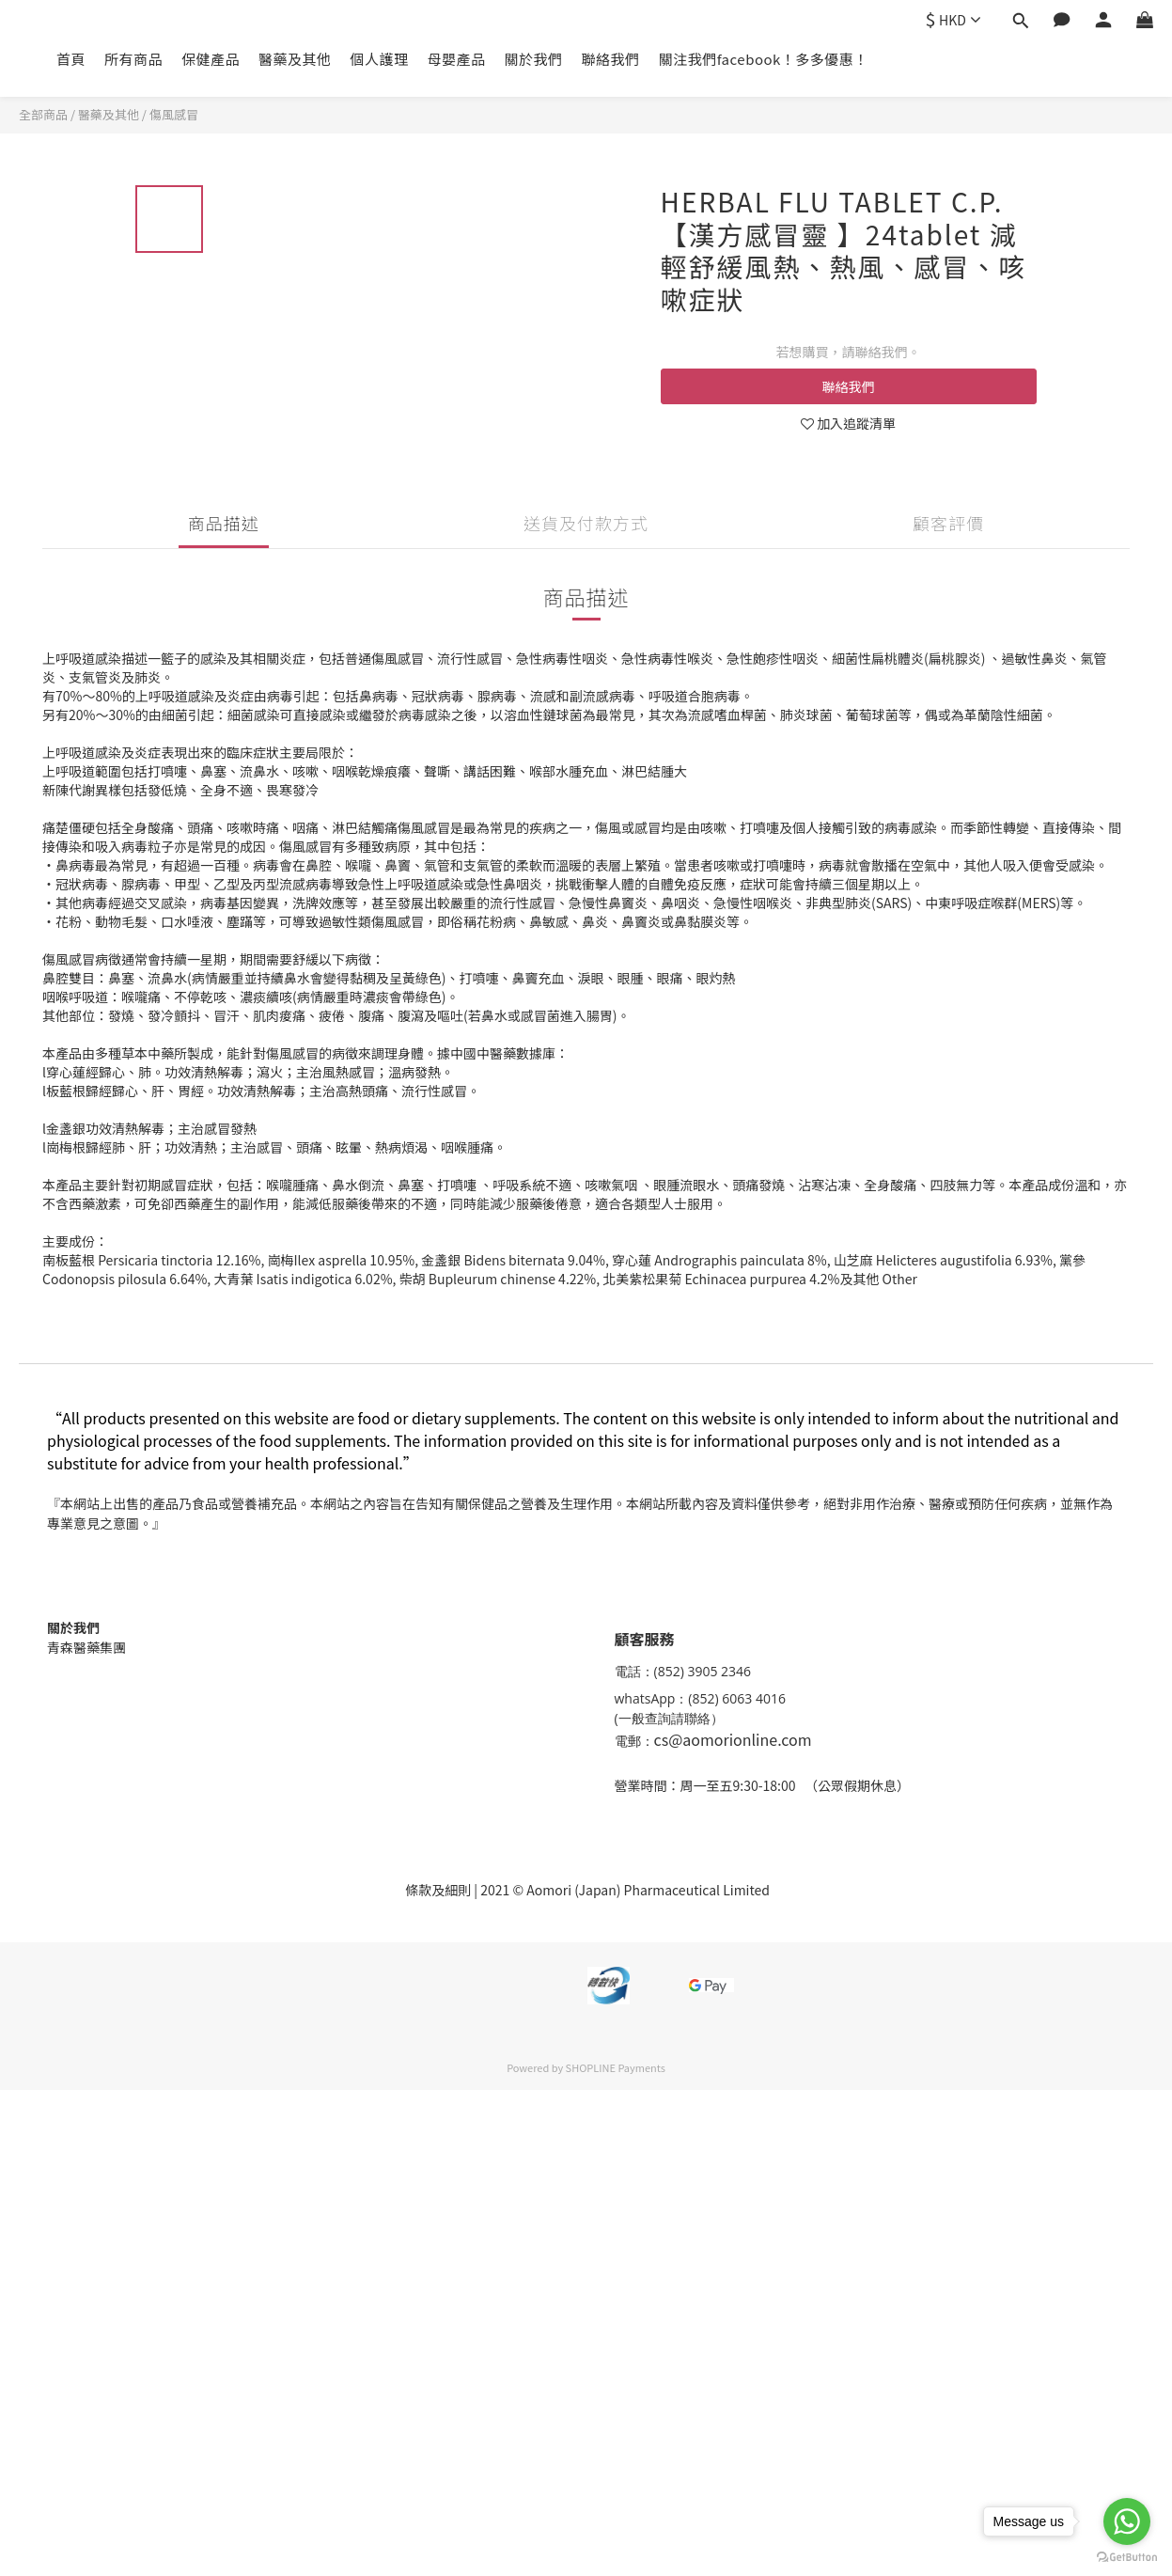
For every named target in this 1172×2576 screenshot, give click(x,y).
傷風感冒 (173, 114)
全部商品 (43, 114)
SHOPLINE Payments (615, 2067)
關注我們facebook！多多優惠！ (763, 59)
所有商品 (133, 59)
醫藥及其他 (295, 59)
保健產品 (210, 59)
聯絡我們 (611, 59)
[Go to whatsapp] (1126, 2521)
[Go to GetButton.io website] (1127, 2557)
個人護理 (380, 59)
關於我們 (534, 59)
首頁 (71, 59)
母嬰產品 (457, 59)
